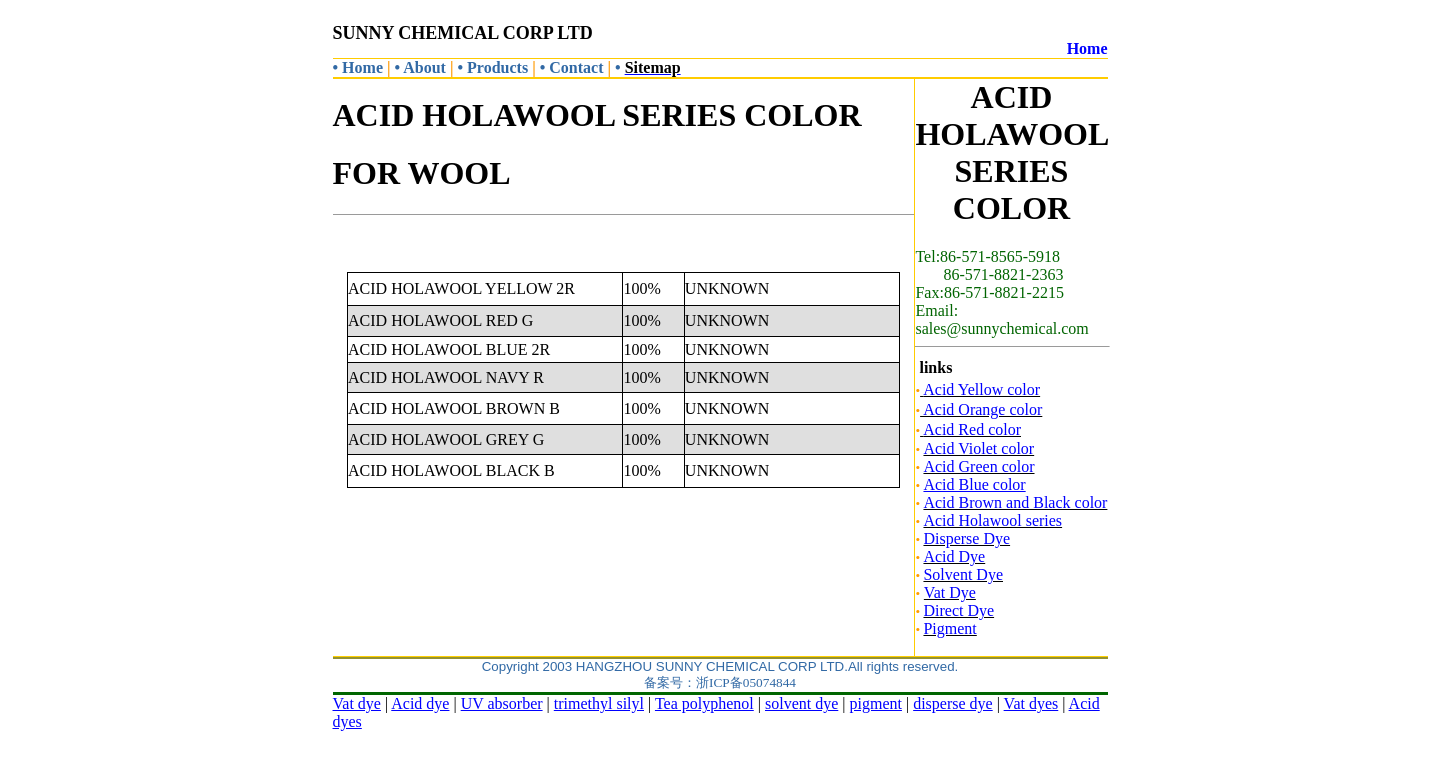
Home (1087, 48)
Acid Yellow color (981, 389)
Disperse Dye (966, 538)
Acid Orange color (981, 409)
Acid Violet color (978, 448)
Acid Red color (972, 429)
